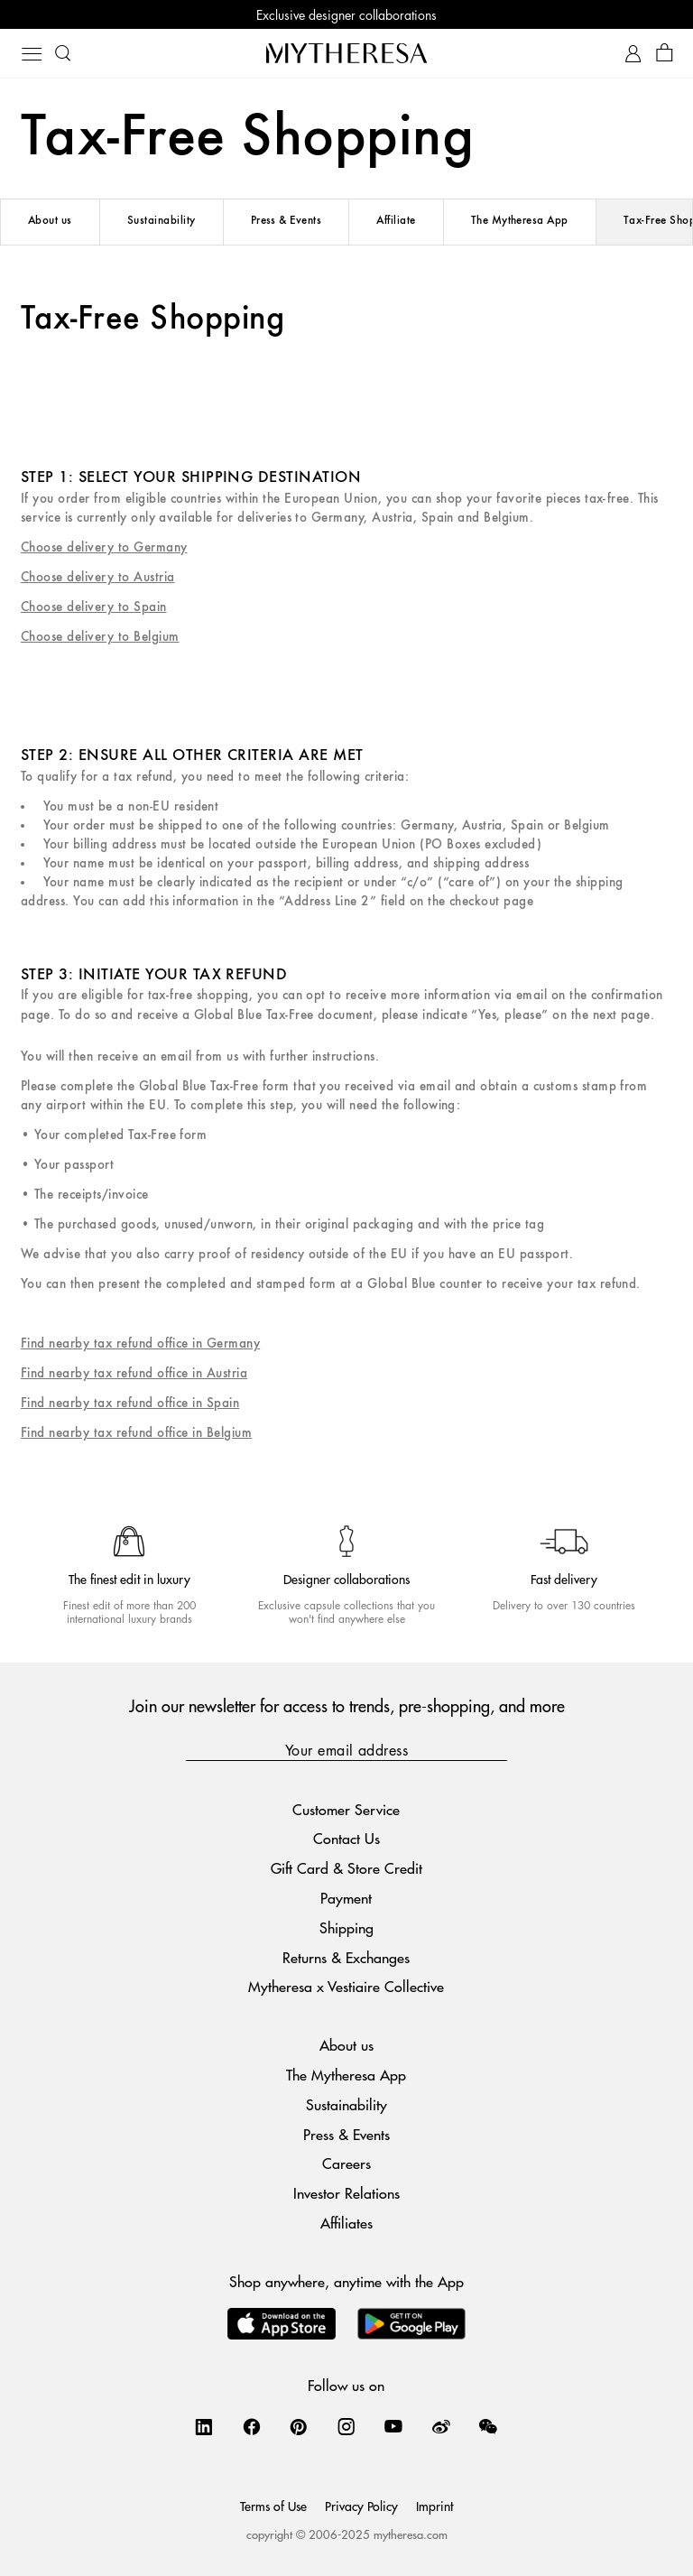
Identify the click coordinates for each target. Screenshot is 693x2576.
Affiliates (346, 2222)
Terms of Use (273, 2506)
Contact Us (346, 1838)
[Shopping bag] (664, 53)
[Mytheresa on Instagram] (346, 2426)
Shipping (346, 1927)
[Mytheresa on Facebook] (252, 2426)
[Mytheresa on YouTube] (393, 2426)
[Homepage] (346, 52)
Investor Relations (346, 2192)
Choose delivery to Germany (104, 547)
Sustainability (161, 221)
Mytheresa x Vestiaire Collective (346, 1986)
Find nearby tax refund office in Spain (130, 1403)
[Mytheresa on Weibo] (441, 2426)
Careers (346, 2163)
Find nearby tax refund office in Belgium (136, 1433)
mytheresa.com (411, 2534)
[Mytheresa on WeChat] (488, 2426)
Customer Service (346, 1809)
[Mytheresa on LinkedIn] (204, 2426)
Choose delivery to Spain (94, 607)
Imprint (434, 2506)
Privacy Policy (361, 2506)
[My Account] (633, 53)
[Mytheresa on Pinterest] (299, 2426)
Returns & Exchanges (346, 1957)
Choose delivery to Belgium (100, 637)
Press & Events (286, 221)
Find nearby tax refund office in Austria (134, 1373)
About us (50, 221)
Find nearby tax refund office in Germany (140, 1343)
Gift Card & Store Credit (346, 1868)
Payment (346, 1897)
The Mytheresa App (519, 221)
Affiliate (395, 221)
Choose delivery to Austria (97, 577)
